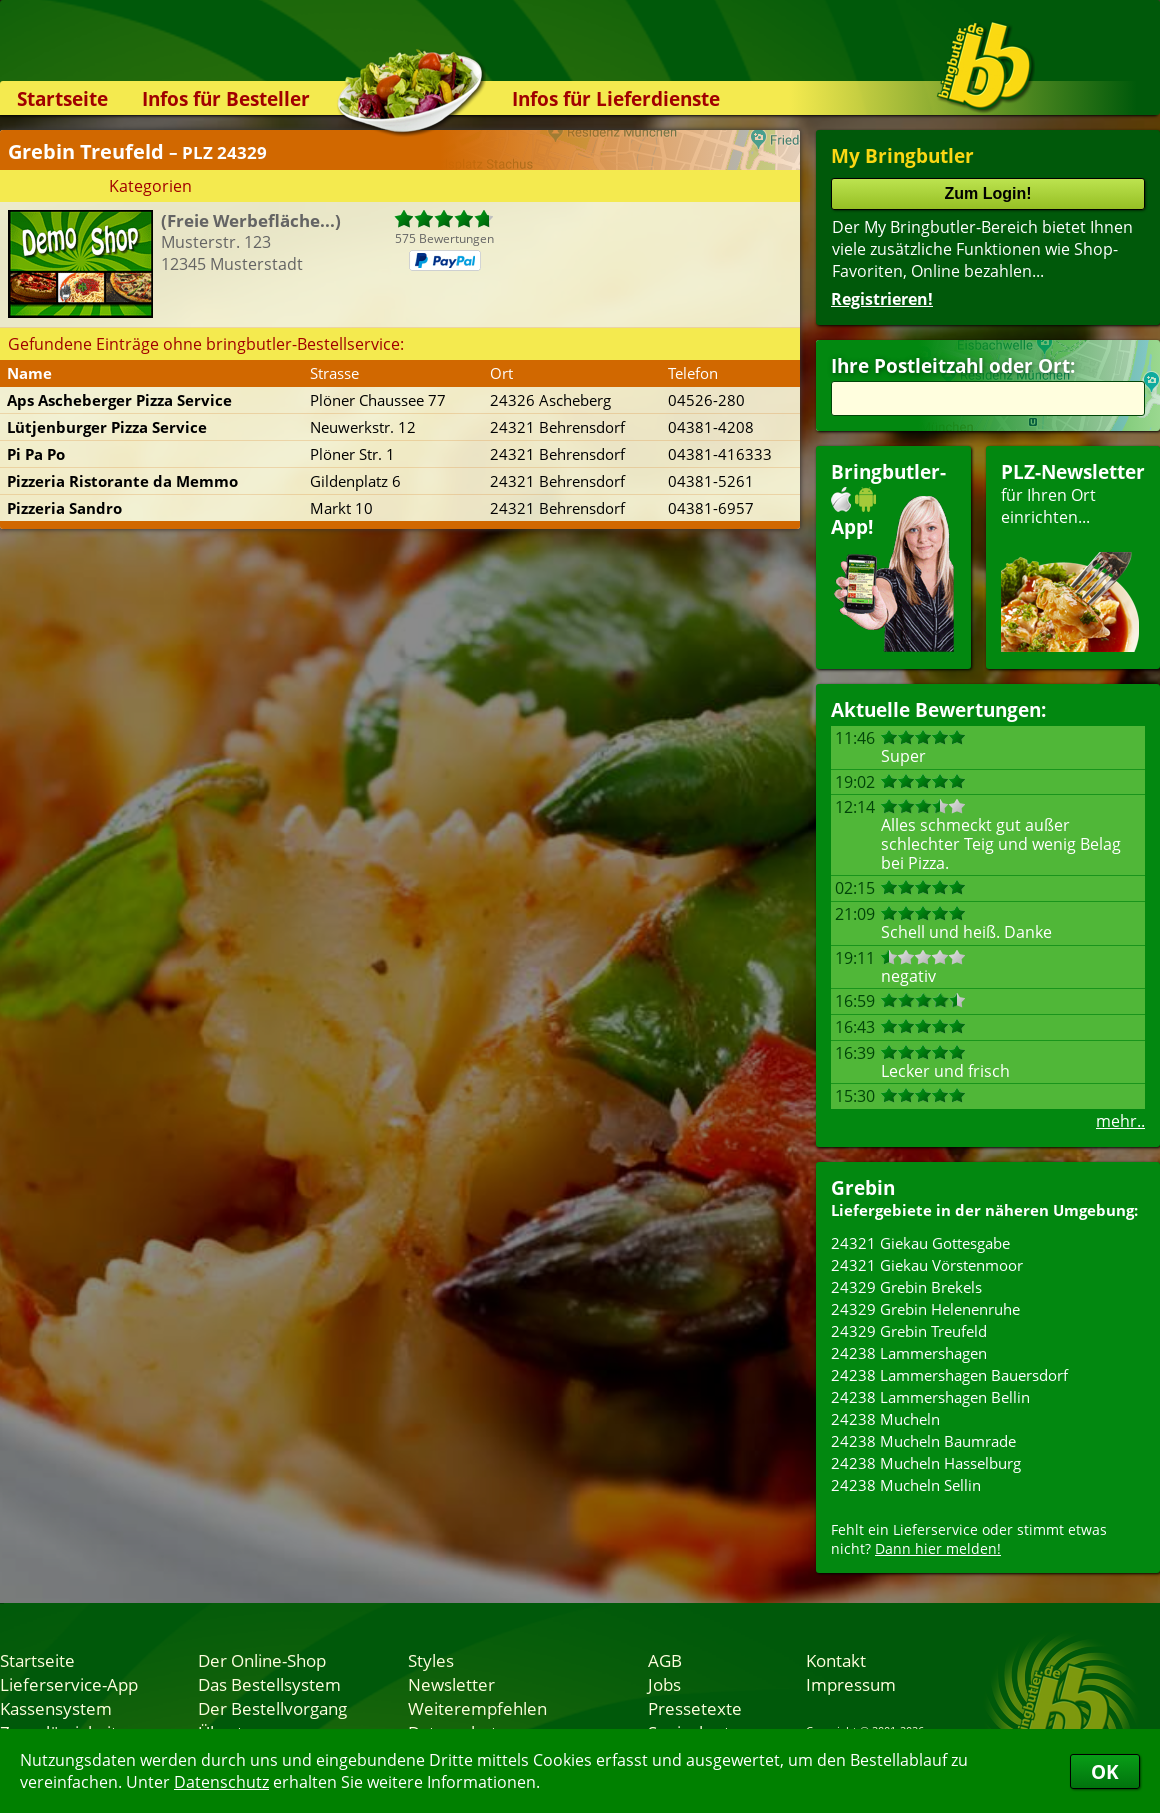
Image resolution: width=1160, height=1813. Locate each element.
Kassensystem (56, 1708)
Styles (431, 1660)
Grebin (863, 1187)
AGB (665, 1660)
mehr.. (1120, 1121)
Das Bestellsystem (269, 1684)
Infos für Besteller (226, 98)
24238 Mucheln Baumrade (923, 1441)
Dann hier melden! (938, 1548)
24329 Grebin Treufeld (909, 1331)
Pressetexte (695, 1708)
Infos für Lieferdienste (616, 98)
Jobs (664, 1684)
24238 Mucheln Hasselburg (926, 1463)
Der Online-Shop (262, 1660)
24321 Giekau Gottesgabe (920, 1243)
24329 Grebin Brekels (906, 1287)
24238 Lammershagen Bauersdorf (949, 1375)
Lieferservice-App (69, 1684)
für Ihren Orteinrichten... (1073, 555)
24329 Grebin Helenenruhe (925, 1309)
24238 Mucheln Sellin (906, 1485)
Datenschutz (221, 1782)
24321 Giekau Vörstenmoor (927, 1265)
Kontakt (836, 1660)
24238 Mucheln (885, 1419)
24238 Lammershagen (909, 1353)
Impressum (851, 1684)
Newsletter (451, 1684)
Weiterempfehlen (477, 1708)
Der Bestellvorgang (272, 1708)
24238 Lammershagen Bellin (930, 1397)
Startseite (62, 98)
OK (1105, 1771)
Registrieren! (882, 299)
